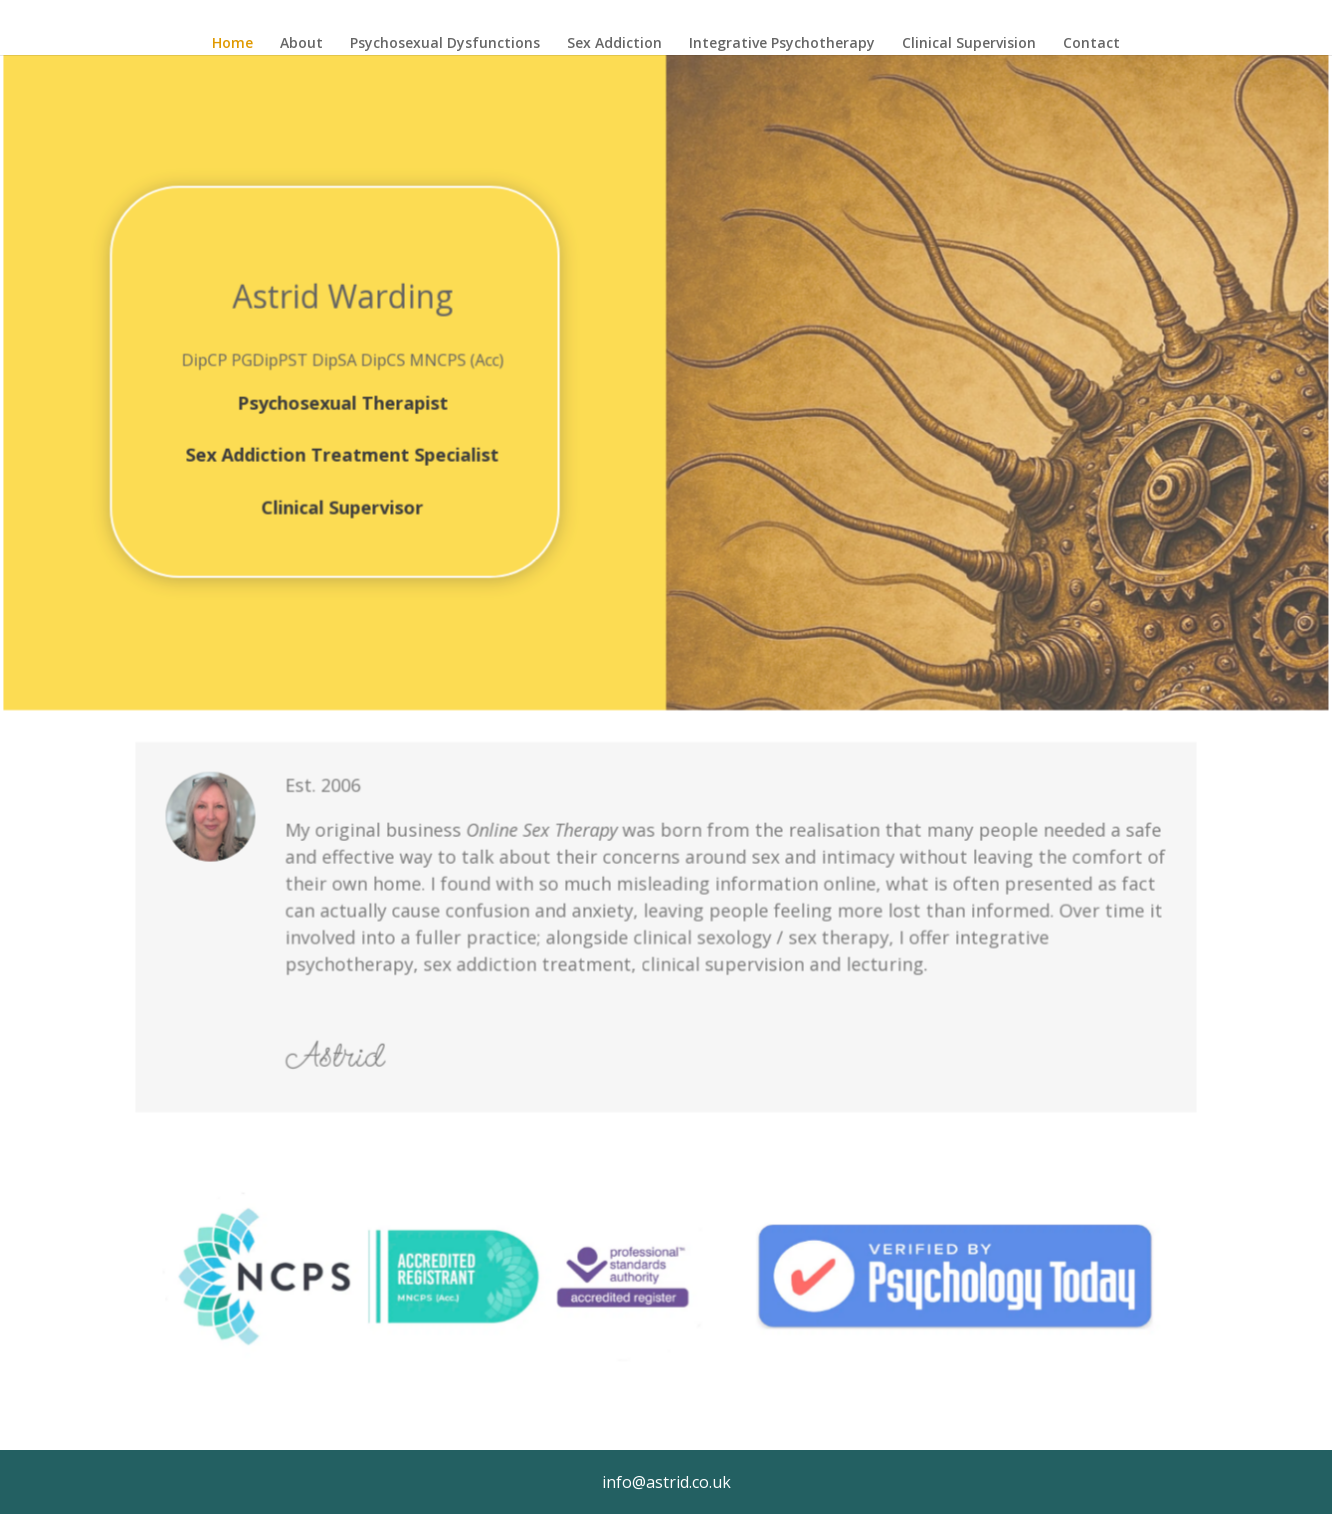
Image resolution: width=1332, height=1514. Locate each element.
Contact (1091, 44)
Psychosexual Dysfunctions (445, 44)
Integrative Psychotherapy (782, 44)
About (301, 44)
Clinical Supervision (969, 44)
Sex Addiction (614, 44)
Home (232, 44)
